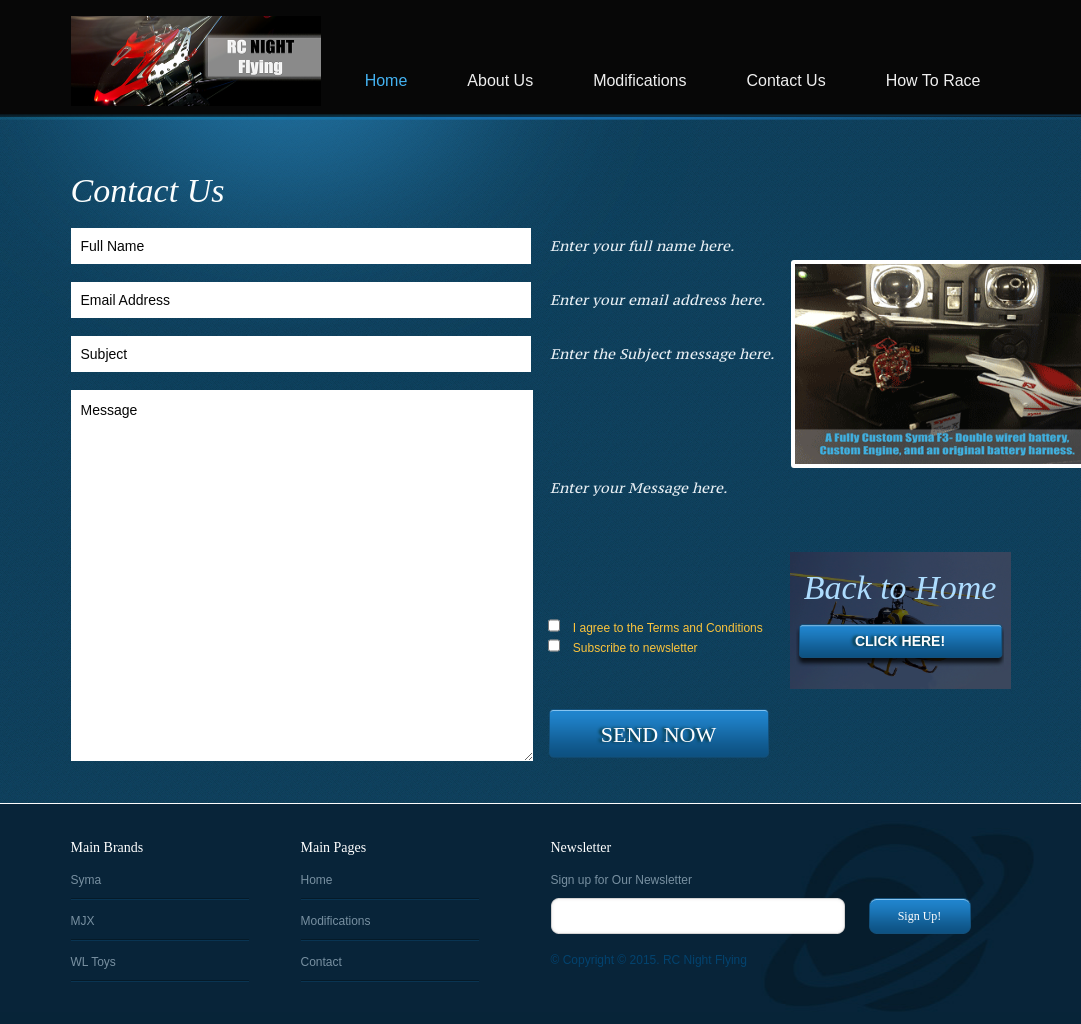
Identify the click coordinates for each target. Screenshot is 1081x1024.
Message (302, 575)
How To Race (933, 80)
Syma (86, 880)
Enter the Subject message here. (662, 353)
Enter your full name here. (642, 245)
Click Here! (900, 641)
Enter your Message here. (638, 487)
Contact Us (786, 80)
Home (386, 80)
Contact (321, 962)
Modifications (639, 80)
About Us (500, 80)
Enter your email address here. (657, 299)
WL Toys (93, 962)
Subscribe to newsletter (623, 647)
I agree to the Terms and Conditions (655, 627)
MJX (83, 921)
